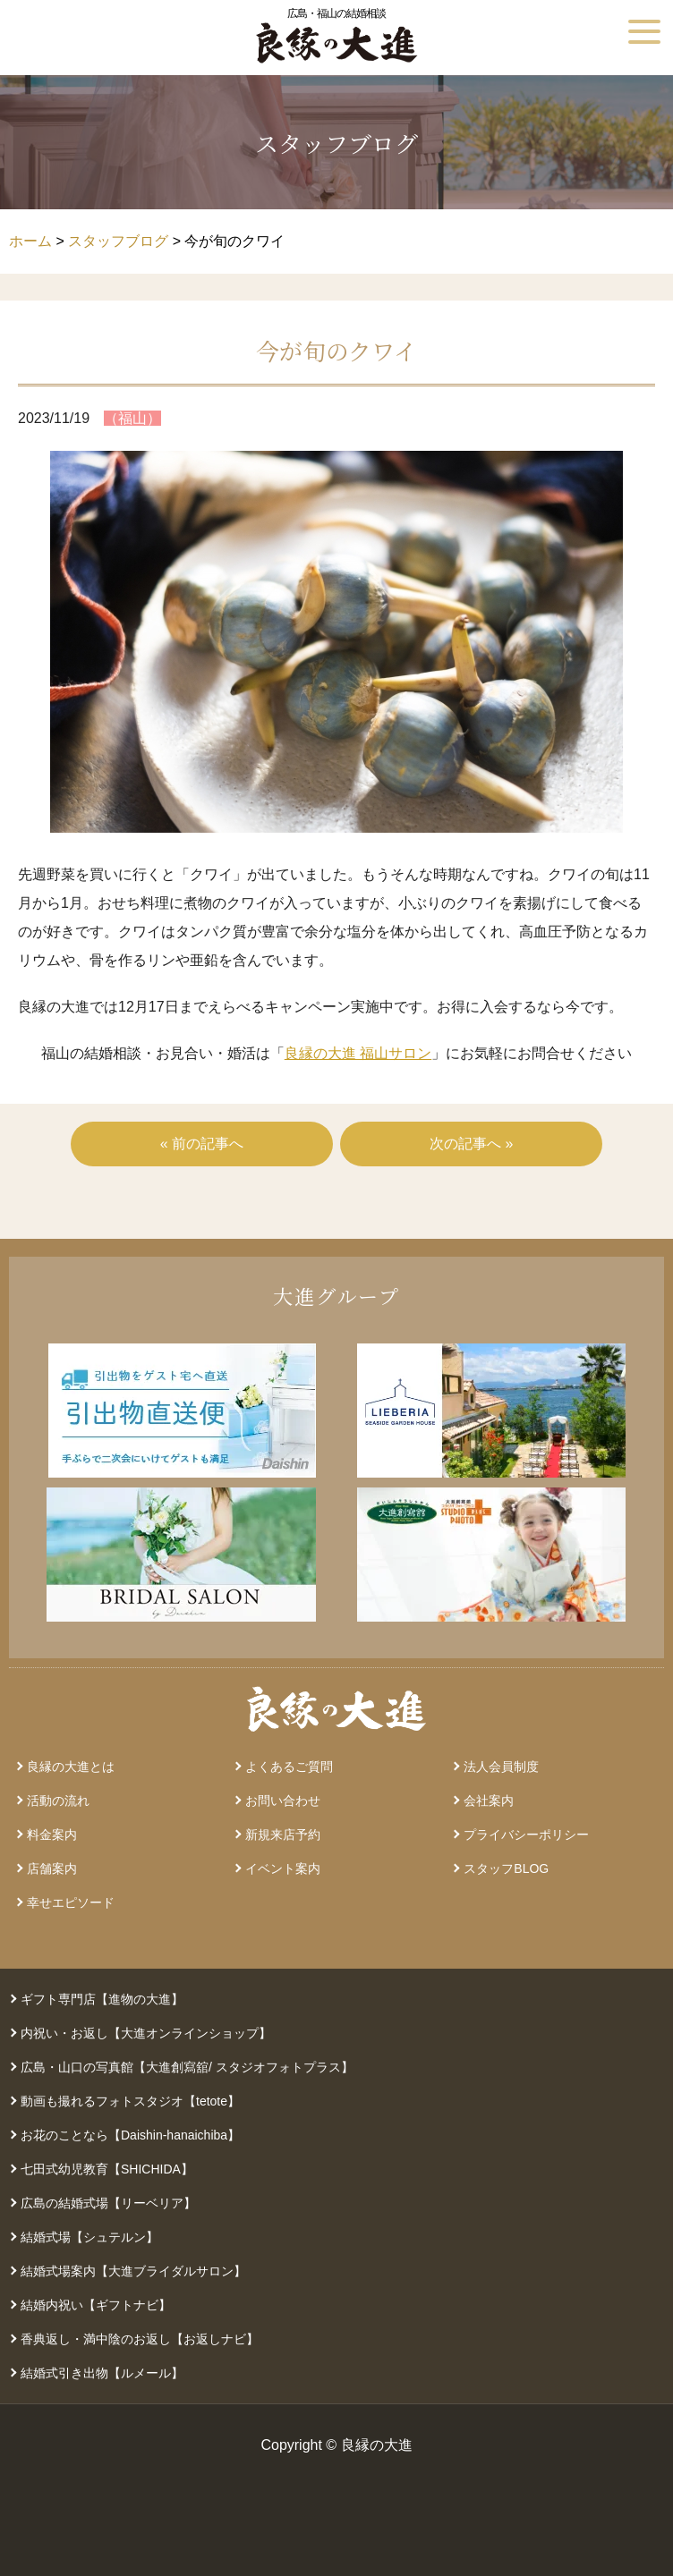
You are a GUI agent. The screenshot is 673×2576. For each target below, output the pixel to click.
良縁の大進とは (71, 1766)
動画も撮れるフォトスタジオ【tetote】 (130, 2101)
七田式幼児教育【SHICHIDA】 (107, 2169)
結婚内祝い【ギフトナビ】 (96, 2305)
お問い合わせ (282, 1800)
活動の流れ (58, 1800)
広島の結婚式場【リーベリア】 (108, 2203)
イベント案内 (282, 1868)
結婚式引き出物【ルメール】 (102, 2373)
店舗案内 (52, 1868)
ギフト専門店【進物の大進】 (102, 1999)
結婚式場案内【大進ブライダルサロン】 (133, 2271)
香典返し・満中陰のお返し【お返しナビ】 (140, 2339)
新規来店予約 (282, 1834)
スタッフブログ (118, 241)
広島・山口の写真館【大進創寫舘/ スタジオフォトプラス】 (187, 2067)
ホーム (30, 241)
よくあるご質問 (289, 1766)
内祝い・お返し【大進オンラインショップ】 (146, 2033)
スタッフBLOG (506, 1868)
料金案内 (52, 1834)
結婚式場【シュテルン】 (89, 2237)
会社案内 (489, 1800)
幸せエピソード (71, 1902)
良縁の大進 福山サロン (358, 1053)
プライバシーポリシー (526, 1834)
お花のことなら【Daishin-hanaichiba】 (130, 2135)
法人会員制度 (501, 1766)
